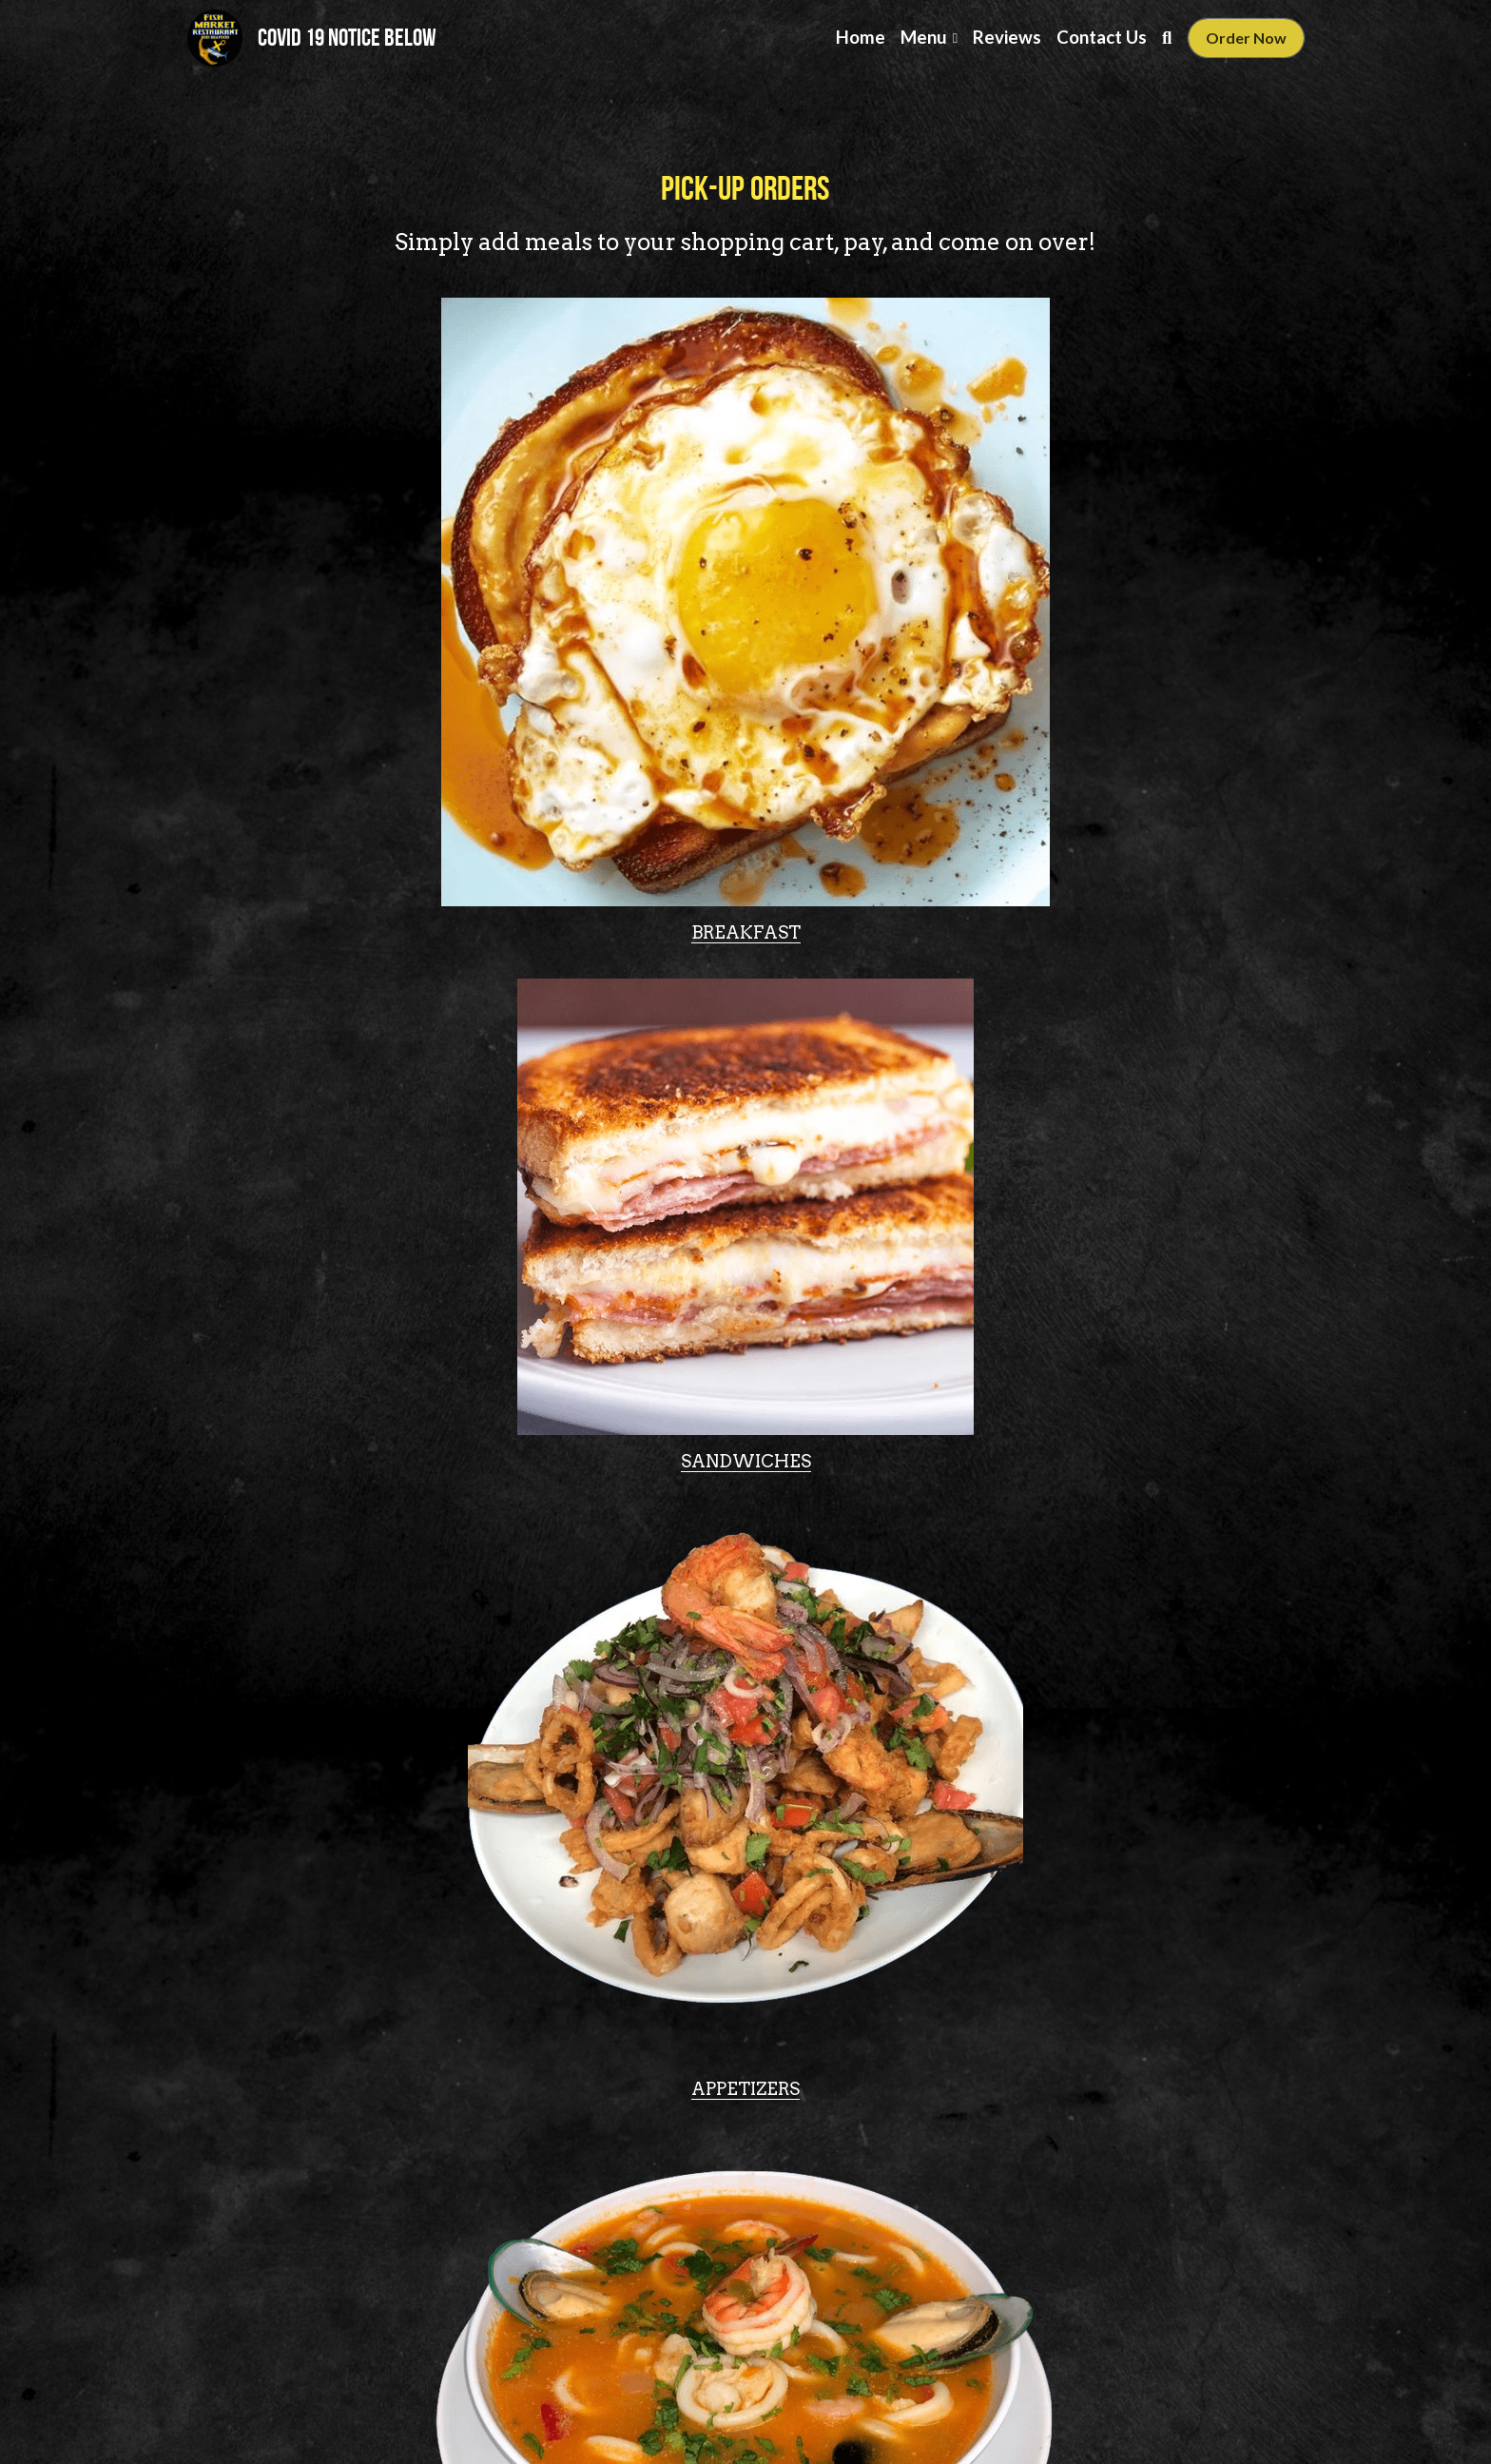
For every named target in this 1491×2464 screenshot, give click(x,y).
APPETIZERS (1126, 870)
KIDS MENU (745, 2157)
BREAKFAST (365, 870)
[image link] (215, 37)
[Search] (1167, 38)
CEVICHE (1126, 1300)
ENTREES (745, 1151)
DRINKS (365, 2157)
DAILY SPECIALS (1126, 1717)
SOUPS (366, 1222)
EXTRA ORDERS (745, 1728)
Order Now (1246, 38)
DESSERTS (1126, 2149)
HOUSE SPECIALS (365, 1728)
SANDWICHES (746, 870)
